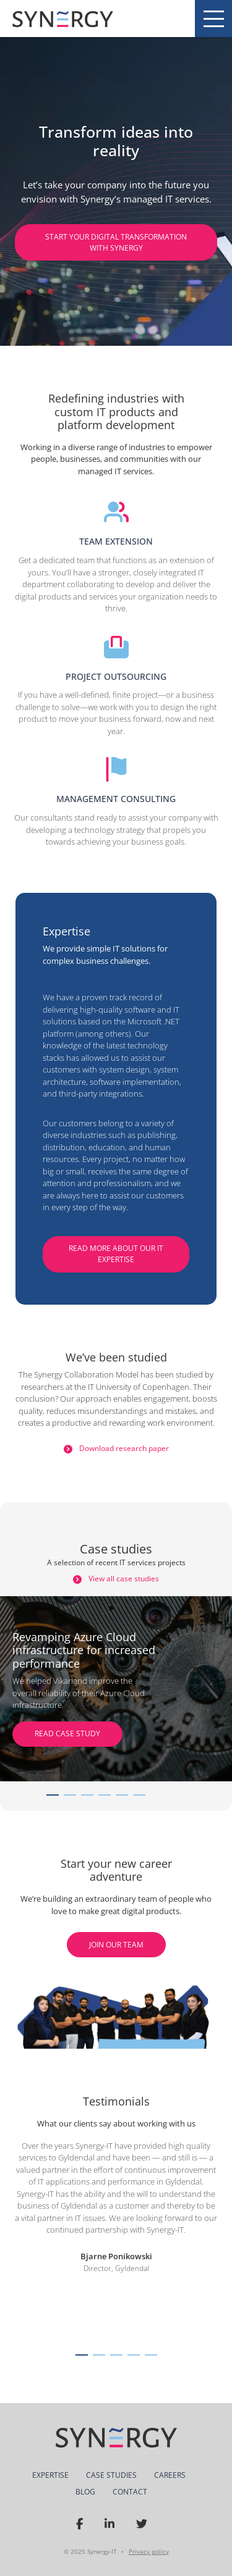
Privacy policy (149, 2551)
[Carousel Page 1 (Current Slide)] (52, 1795)
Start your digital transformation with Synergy (116, 242)
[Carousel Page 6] (139, 1795)
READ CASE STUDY (67, 1733)
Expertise (50, 2475)
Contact (130, 2491)
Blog (85, 2491)
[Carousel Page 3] (87, 1795)
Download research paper (116, 1448)
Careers (170, 2475)
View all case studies (116, 1578)
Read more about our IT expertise (116, 1254)
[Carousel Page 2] (70, 1795)
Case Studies (111, 2475)
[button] (81, 2355)
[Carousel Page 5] (122, 1795)
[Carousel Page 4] (104, 1795)
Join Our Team (116, 1944)
